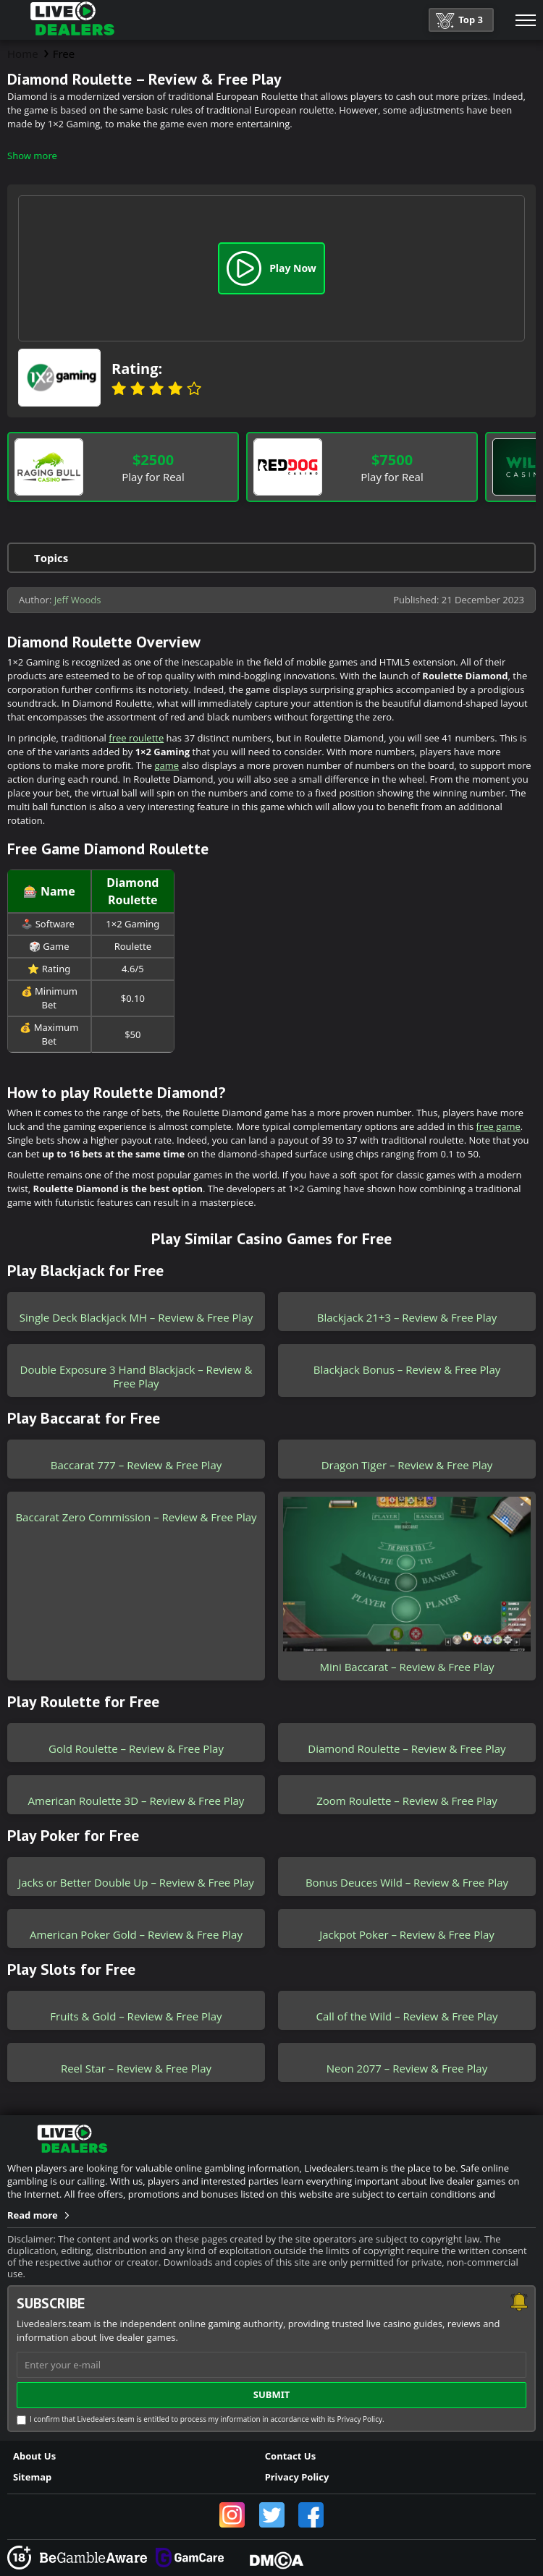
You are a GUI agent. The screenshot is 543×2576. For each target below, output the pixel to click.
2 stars (137, 388)
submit (271, 2394)
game (166, 765)
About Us (34, 2455)
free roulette (136, 737)
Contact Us (290, 2455)
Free (64, 54)
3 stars (156, 388)
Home (22, 54)
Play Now (271, 268)
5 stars (194, 388)
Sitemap (32, 2476)
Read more (32, 2215)
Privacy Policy (297, 2476)
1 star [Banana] (118, 388)
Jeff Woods (77, 599)
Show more (32, 155)
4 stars (175, 388)
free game (498, 1126)
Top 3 (459, 21)
